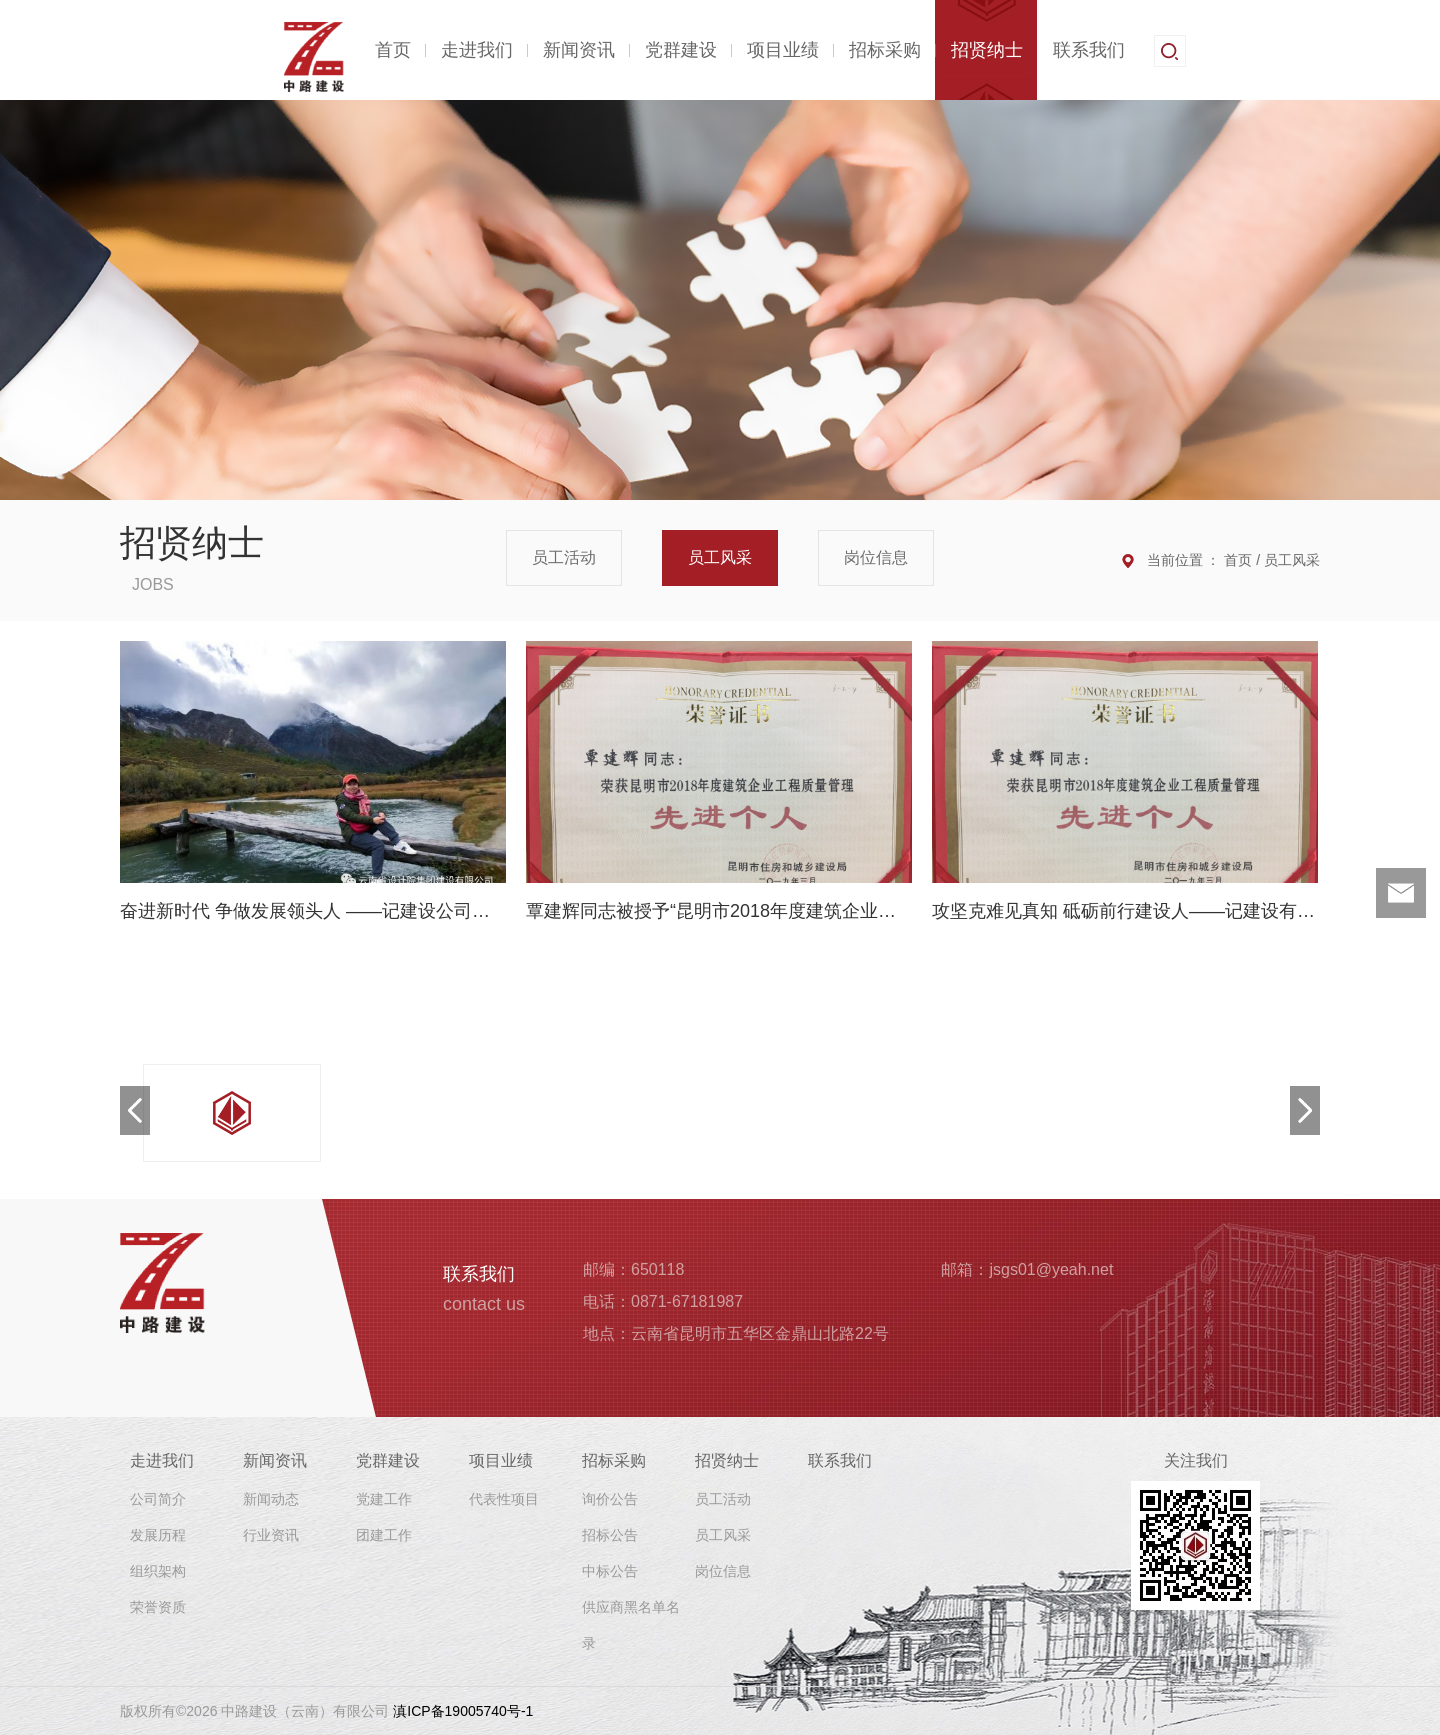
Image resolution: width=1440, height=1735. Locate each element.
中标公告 (610, 1571)
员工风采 (720, 557)
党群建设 (681, 50)
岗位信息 (876, 557)
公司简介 (158, 1499)
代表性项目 (504, 1499)
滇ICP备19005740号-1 (463, 1711)
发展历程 (158, 1535)
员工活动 (564, 557)
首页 (393, 50)
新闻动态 (271, 1499)
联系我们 (1089, 50)
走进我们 (477, 50)
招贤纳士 (987, 50)
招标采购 (885, 50)
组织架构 (158, 1571)
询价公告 (610, 1499)
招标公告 (610, 1535)
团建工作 (384, 1535)
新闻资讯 (579, 50)
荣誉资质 (158, 1607)
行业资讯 (271, 1535)
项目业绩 (783, 50)
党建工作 (384, 1499)
